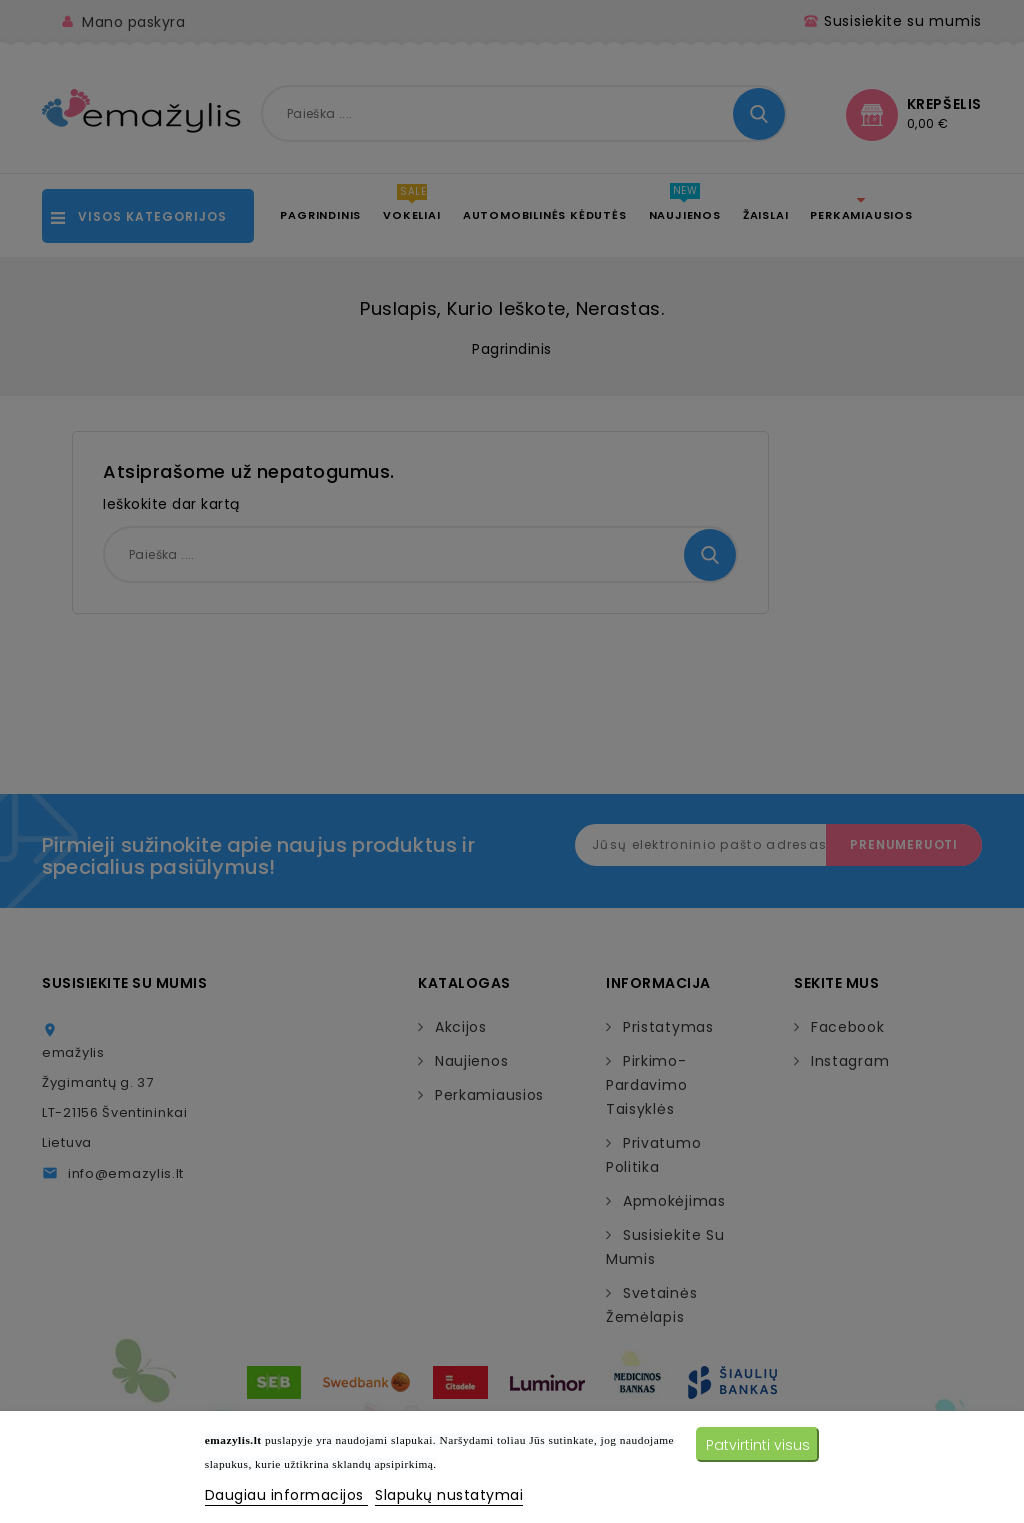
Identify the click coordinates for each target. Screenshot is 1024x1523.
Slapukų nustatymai (449, 1495)
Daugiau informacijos (287, 1495)
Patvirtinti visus (758, 1445)
